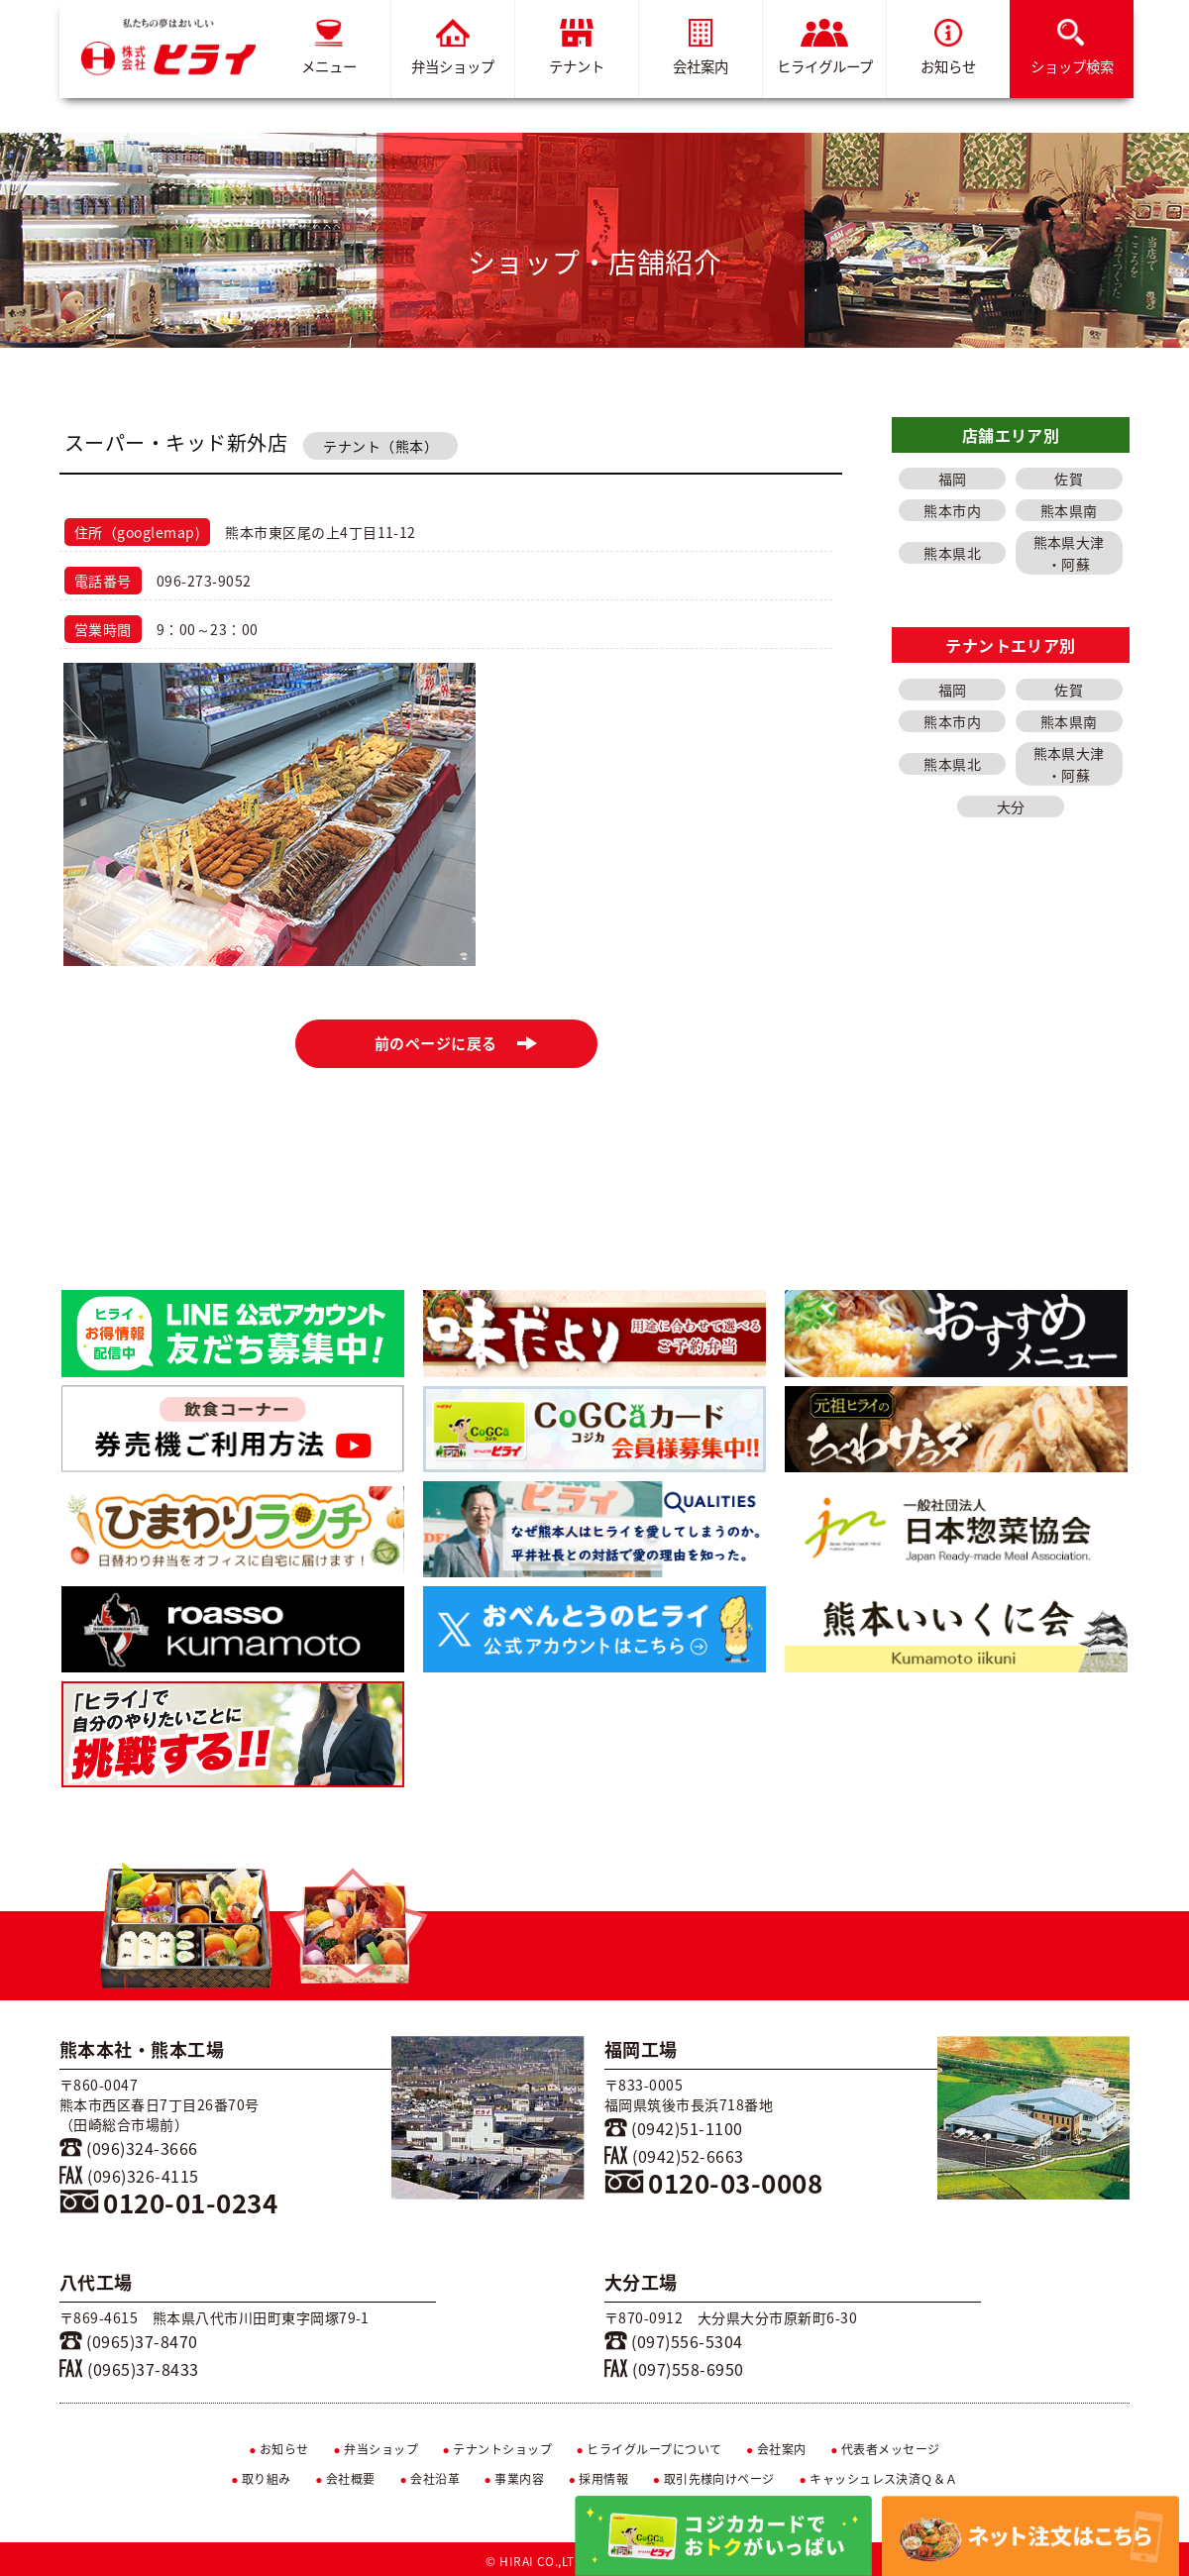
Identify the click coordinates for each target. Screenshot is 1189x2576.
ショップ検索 (1072, 48)
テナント (576, 48)
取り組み (261, 2479)
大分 (1011, 806)
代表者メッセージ (885, 2449)
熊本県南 (1069, 510)
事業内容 (515, 2479)
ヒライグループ (825, 48)
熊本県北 (952, 553)
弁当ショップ (452, 48)
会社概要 (345, 2479)
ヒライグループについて (649, 2449)
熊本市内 (952, 510)
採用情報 (599, 2479)
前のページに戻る (456, 1043)
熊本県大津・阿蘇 (1069, 553)
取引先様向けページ (714, 2479)
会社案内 (700, 48)
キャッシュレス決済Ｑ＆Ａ (878, 2479)
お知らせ (948, 48)
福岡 (952, 478)
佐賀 (1068, 478)
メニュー (329, 48)
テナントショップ (497, 2449)
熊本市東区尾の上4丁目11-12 (320, 532)
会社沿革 (429, 2479)
